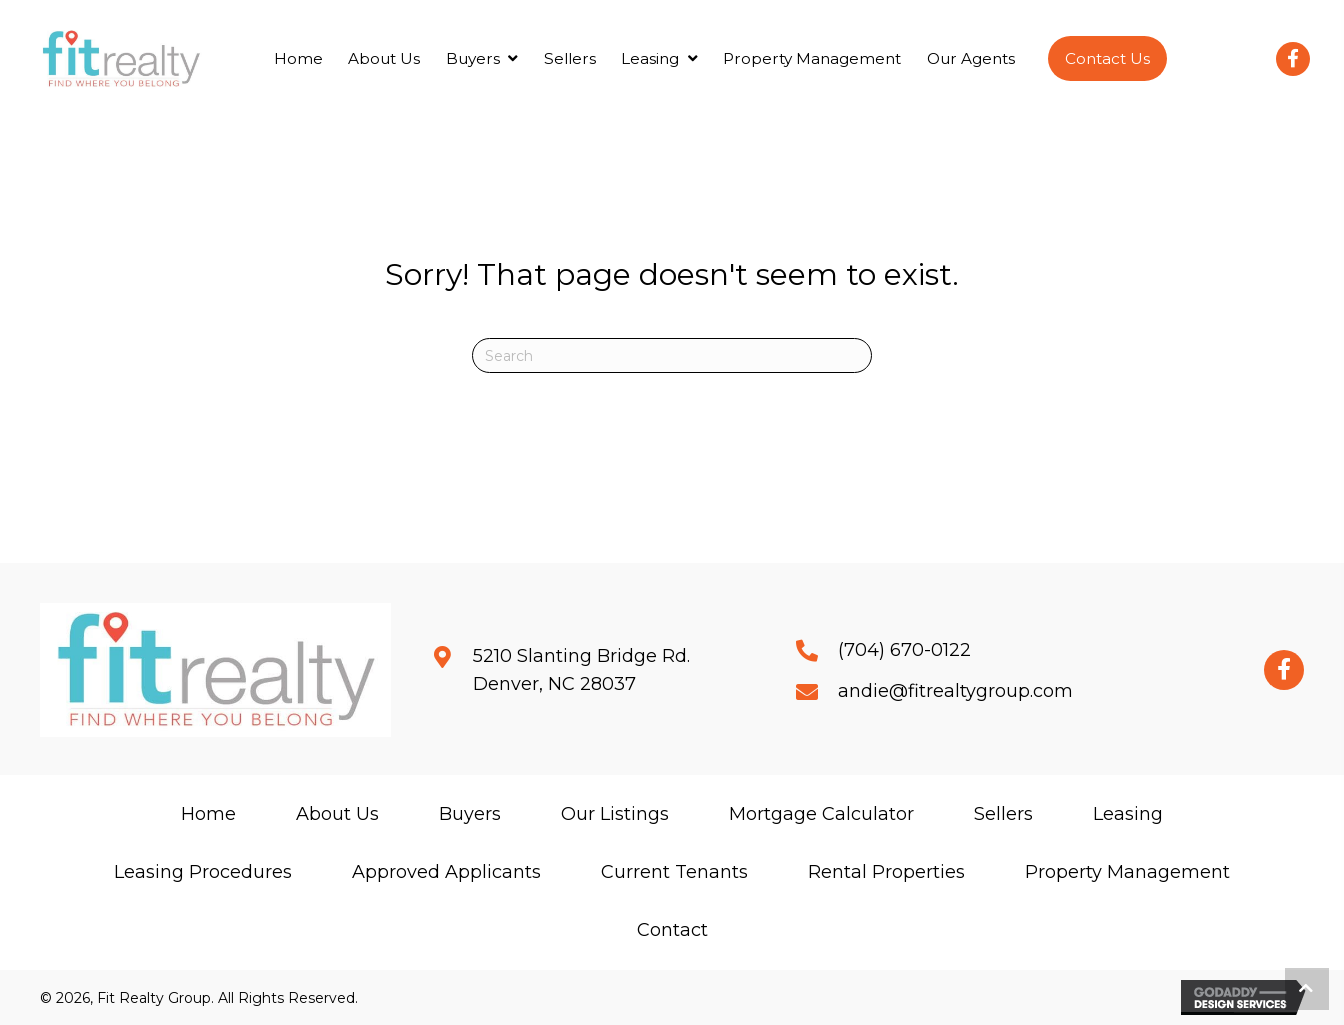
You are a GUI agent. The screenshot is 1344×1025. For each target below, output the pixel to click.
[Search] (672, 355)
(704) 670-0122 (904, 650)
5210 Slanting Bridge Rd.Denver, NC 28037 (581, 670)
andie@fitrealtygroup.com (955, 691)
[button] (1107, 58)
